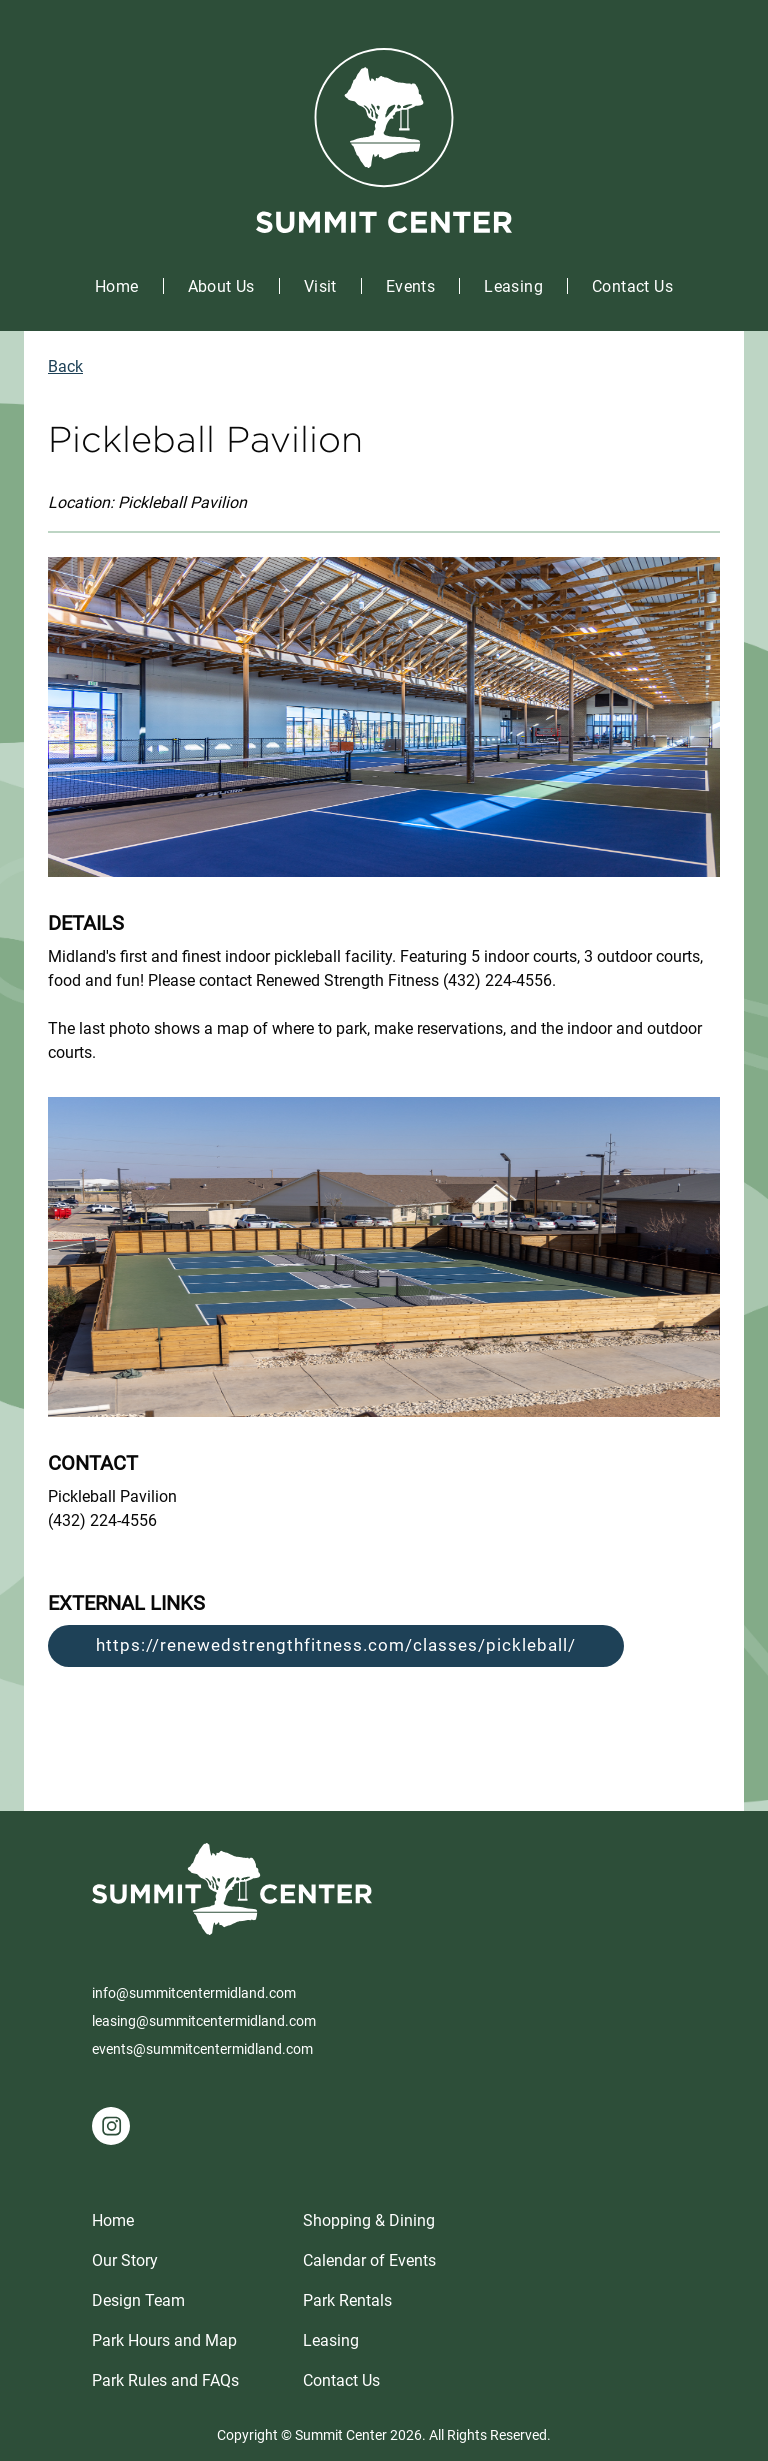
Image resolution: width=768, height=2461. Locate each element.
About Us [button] (221, 286)
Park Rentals (347, 2300)
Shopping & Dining (369, 2220)
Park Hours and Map (164, 2340)
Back (65, 366)
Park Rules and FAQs (165, 2380)
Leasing (513, 286)
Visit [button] (320, 286)
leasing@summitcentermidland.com (204, 2021)
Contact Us (341, 2380)
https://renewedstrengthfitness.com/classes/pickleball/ (336, 1645)
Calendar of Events (369, 2260)
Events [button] (410, 286)
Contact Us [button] (632, 286)
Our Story (125, 2260)
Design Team (138, 2300)
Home (117, 286)
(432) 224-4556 (102, 1520)
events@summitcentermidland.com (202, 2049)
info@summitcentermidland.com (194, 1993)
